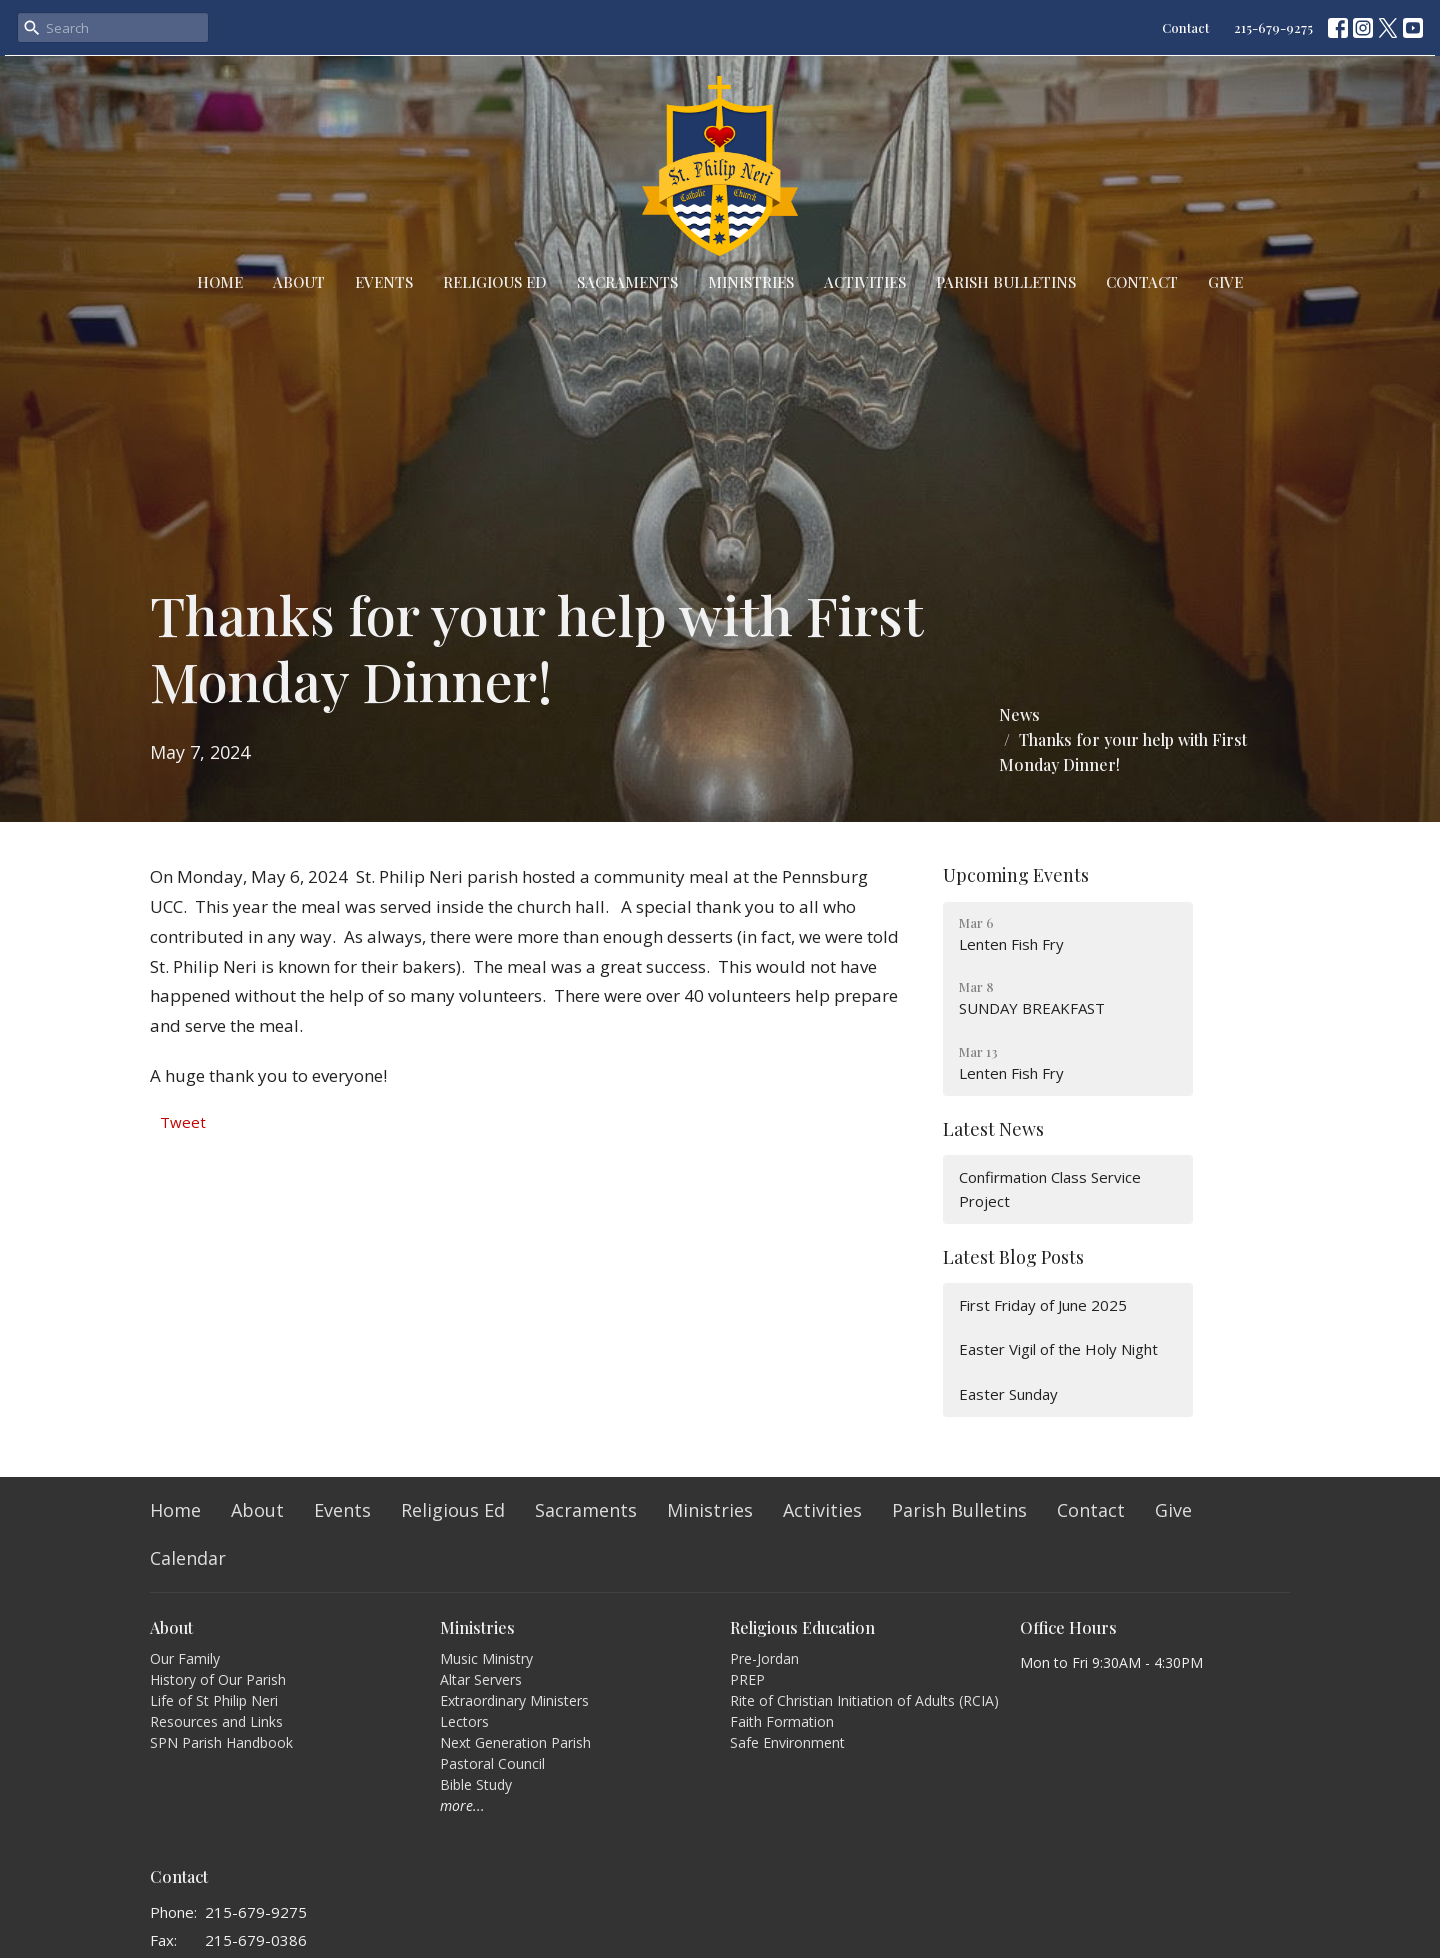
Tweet (183, 1122)
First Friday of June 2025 (1043, 1305)
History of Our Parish (218, 1679)
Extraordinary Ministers (514, 1700)
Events (384, 282)
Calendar (188, 1558)
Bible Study (476, 1784)
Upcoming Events (1016, 875)
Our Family (185, 1658)
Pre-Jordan (764, 1658)
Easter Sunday (1008, 1394)
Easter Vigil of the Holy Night (1058, 1349)
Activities (865, 282)
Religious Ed (495, 282)
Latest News (993, 1129)
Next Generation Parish (515, 1742)
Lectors (464, 1721)
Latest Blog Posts (1013, 1257)
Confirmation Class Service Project (1050, 1188)
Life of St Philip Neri (214, 1700)
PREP (747, 1679)
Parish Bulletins (1006, 282)
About (299, 282)
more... (462, 1805)
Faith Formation (782, 1721)
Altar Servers (481, 1679)
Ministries (751, 282)
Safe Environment (787, 1742)
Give (1225, 282)
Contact (1185, 27)
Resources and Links (216, 1721)
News (1019, 714)
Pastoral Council (492, 1763)
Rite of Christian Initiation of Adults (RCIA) (864, 1700)
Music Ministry (486, 1658)
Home (220, 282)
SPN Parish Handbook (221, 1742)
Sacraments (627, 282)
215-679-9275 (1273, 27)
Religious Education (802, 1627)
